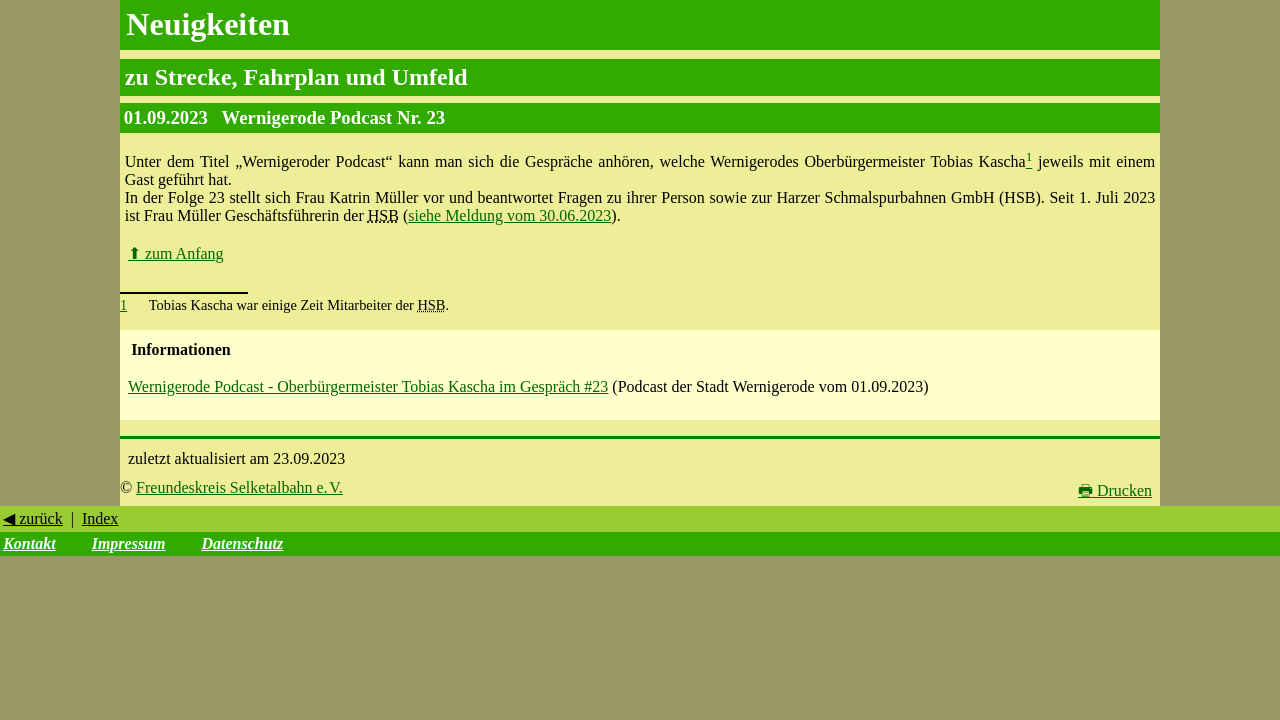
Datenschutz (242, 543)
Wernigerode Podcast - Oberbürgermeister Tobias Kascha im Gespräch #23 (368, 386)
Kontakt (29, 543)
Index (100, 518)
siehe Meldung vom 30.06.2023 (509, 215)
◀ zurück (33, 518)
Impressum (129, 543)
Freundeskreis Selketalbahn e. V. (239, 487)
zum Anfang (176, 253)
